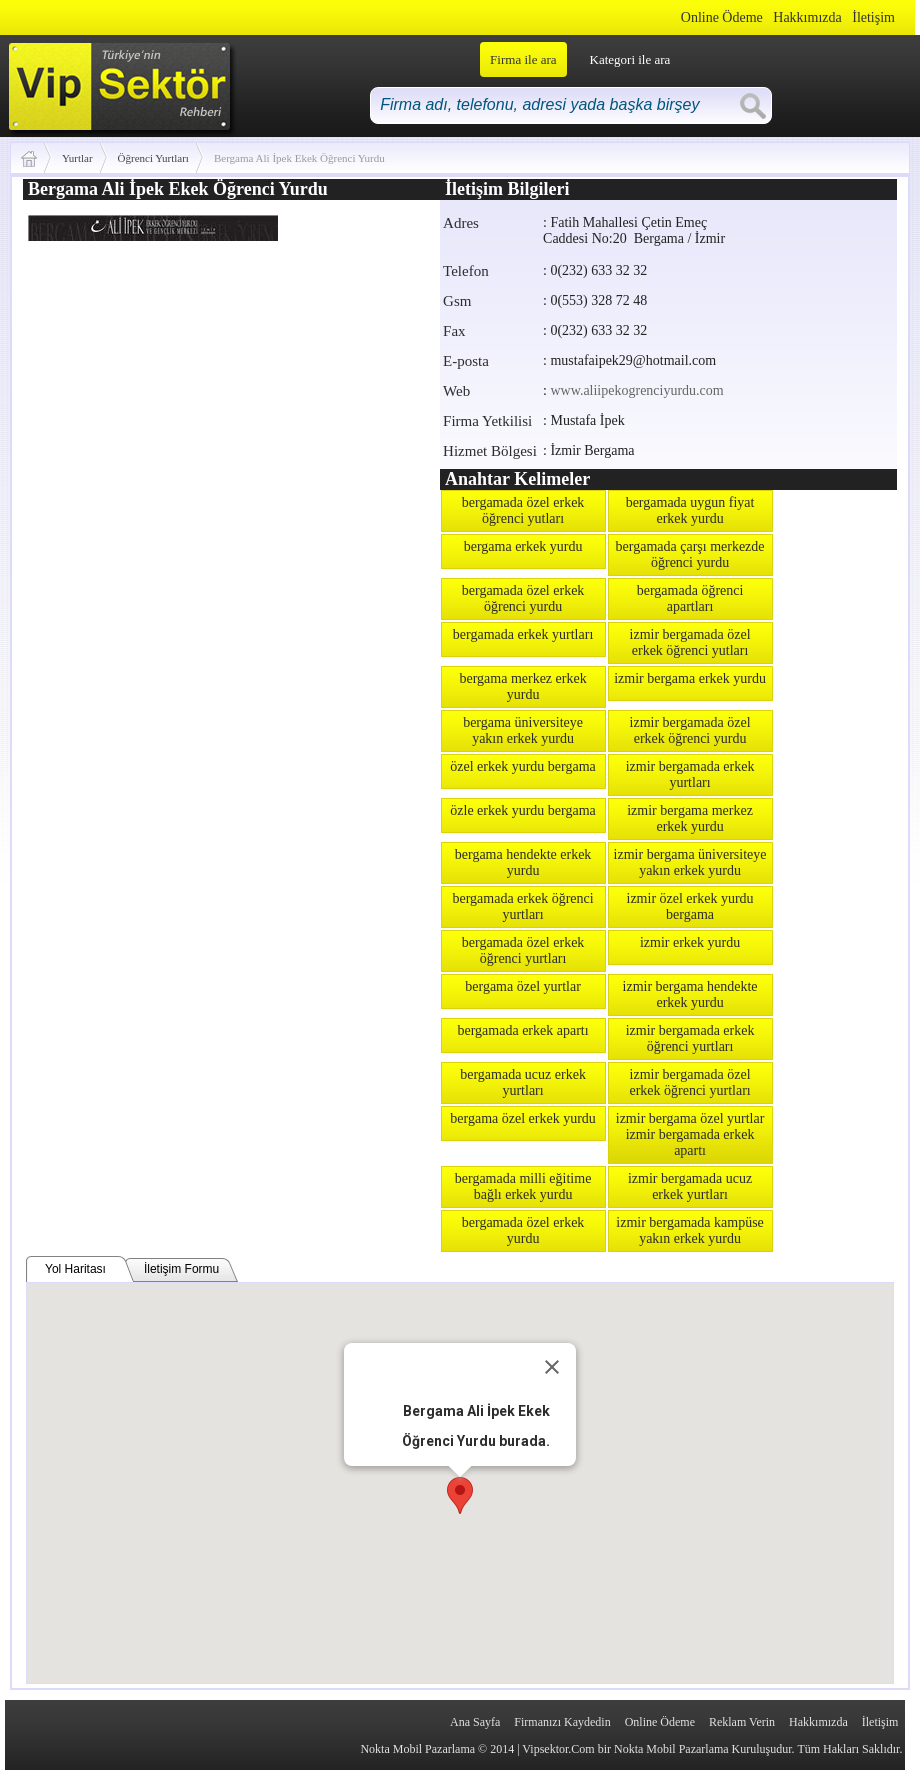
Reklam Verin (742, 1722)
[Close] (552, 1367)
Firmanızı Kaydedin (562, 1722)
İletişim (873, 17)
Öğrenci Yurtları (153, 158)
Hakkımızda (807, 17)
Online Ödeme (722, 17)
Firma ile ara (523, 59)
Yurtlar (77, 158)
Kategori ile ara (630, 59)
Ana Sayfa (475, 1722)
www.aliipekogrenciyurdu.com (636, 390)
